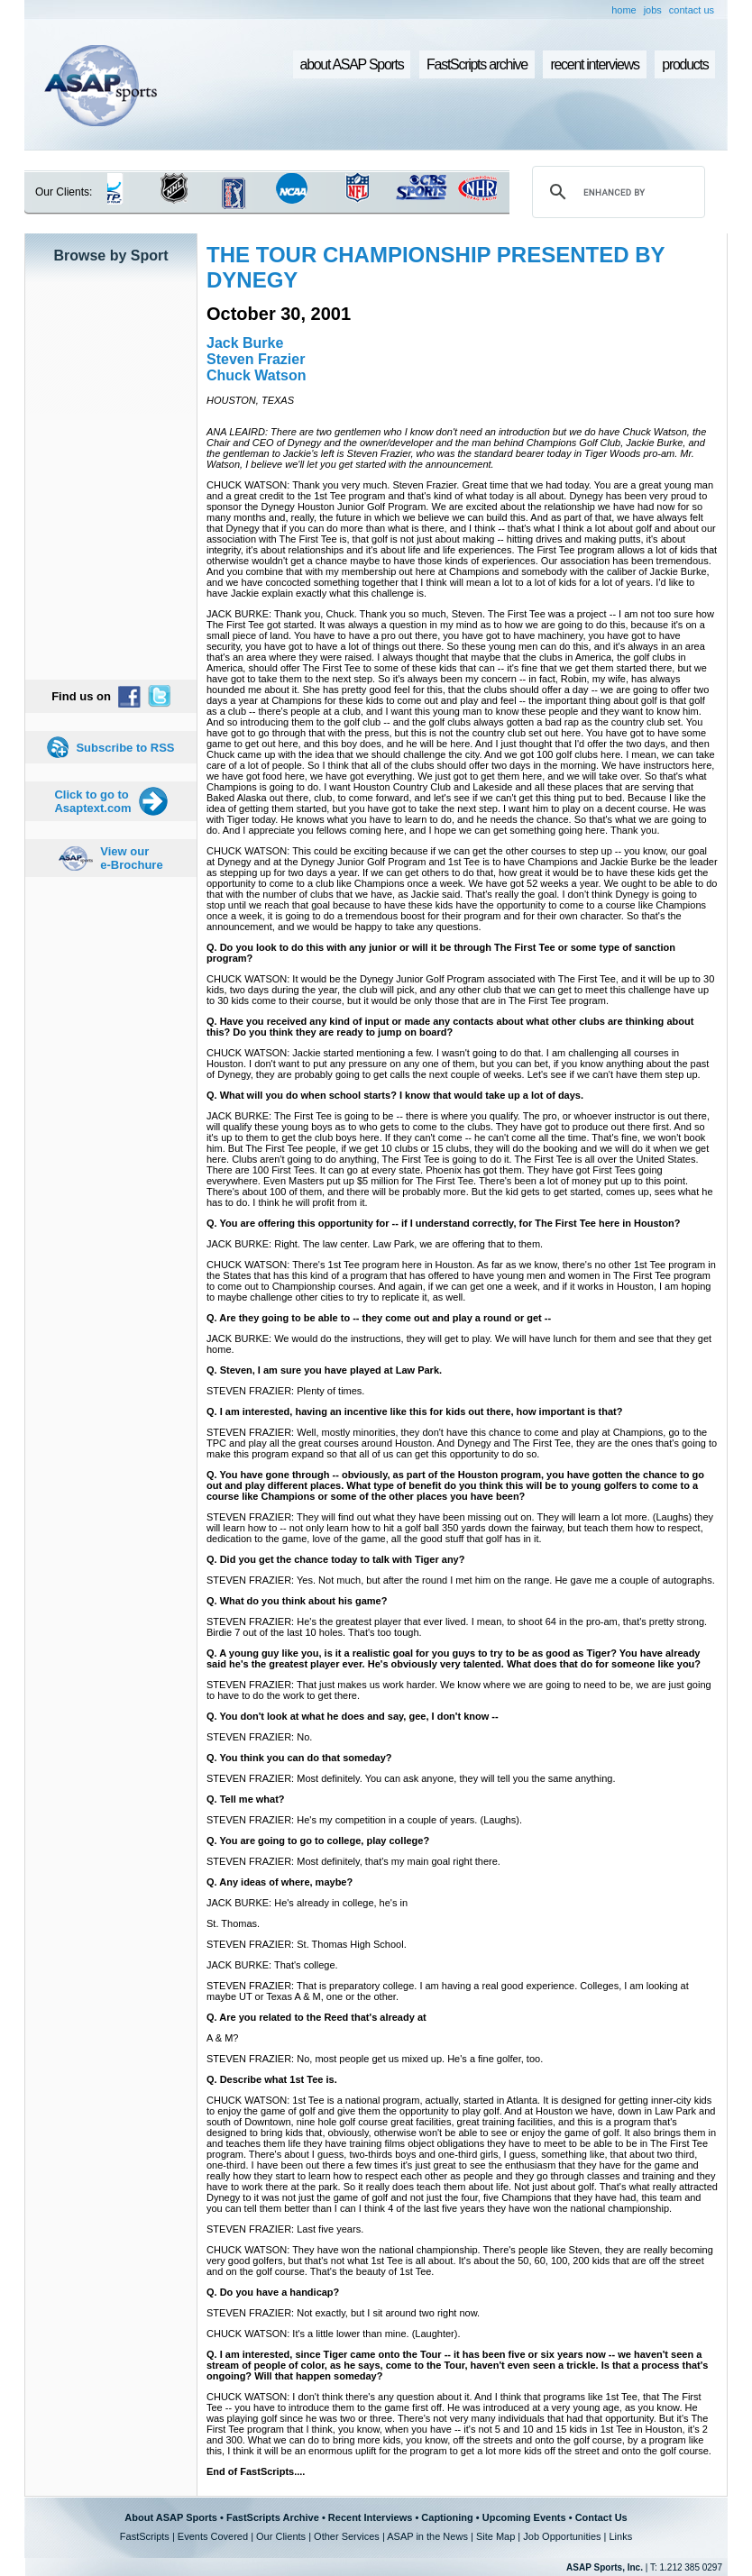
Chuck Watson (256, 375)
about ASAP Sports (352, 64)
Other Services (347, 2536)
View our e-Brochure (131, 858)
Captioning (446, 2517)
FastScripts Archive (272, 2517)
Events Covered (213, 2536)
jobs (653, 10)
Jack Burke (244, 343)
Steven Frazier (255, 359)
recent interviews (594, 64)
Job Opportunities (562, 2536)
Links (620, 2536)
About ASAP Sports (170, 2517)
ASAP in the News (427, 2536)
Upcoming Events (524, 2517)
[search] (615, 192)
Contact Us (601, 2517)
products (685, 64)
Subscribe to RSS (125, 747)
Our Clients (281, 2536)
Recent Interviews (370, 2517)
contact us (691, 10)
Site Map (495, 2536)
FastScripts (145, 2536)
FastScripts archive (476, 64)
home (624, 10)
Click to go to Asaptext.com (92, 801)
